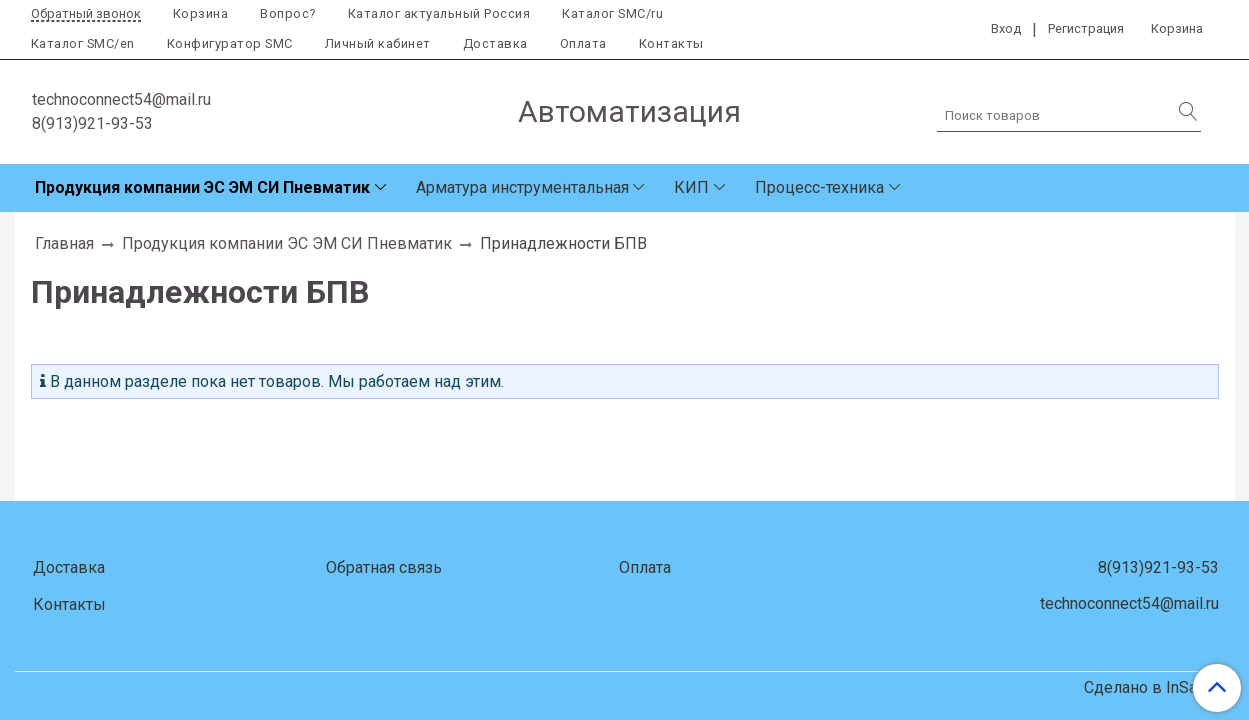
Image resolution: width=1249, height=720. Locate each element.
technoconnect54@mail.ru (121, 99)
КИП (691, 187)
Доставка (495, 43)
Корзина (201, 13)
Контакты (671, 43)
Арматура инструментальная (522, 187)
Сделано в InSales (1151, 688)
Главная (64, 243)
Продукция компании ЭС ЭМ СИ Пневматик (202, 187)
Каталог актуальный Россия (439, 13)
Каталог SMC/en (83, 43)
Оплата (583, 43)
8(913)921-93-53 (92, 123)
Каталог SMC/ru (612, 13)
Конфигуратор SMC (230, 43)
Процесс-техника (819, 187)
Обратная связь (384, 567)
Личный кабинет (378, 43)
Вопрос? (288, 13)
